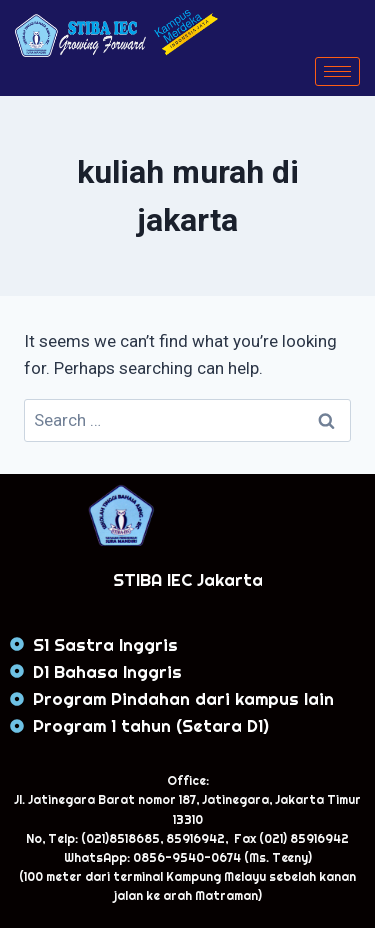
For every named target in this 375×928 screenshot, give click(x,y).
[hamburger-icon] (337, 71)
